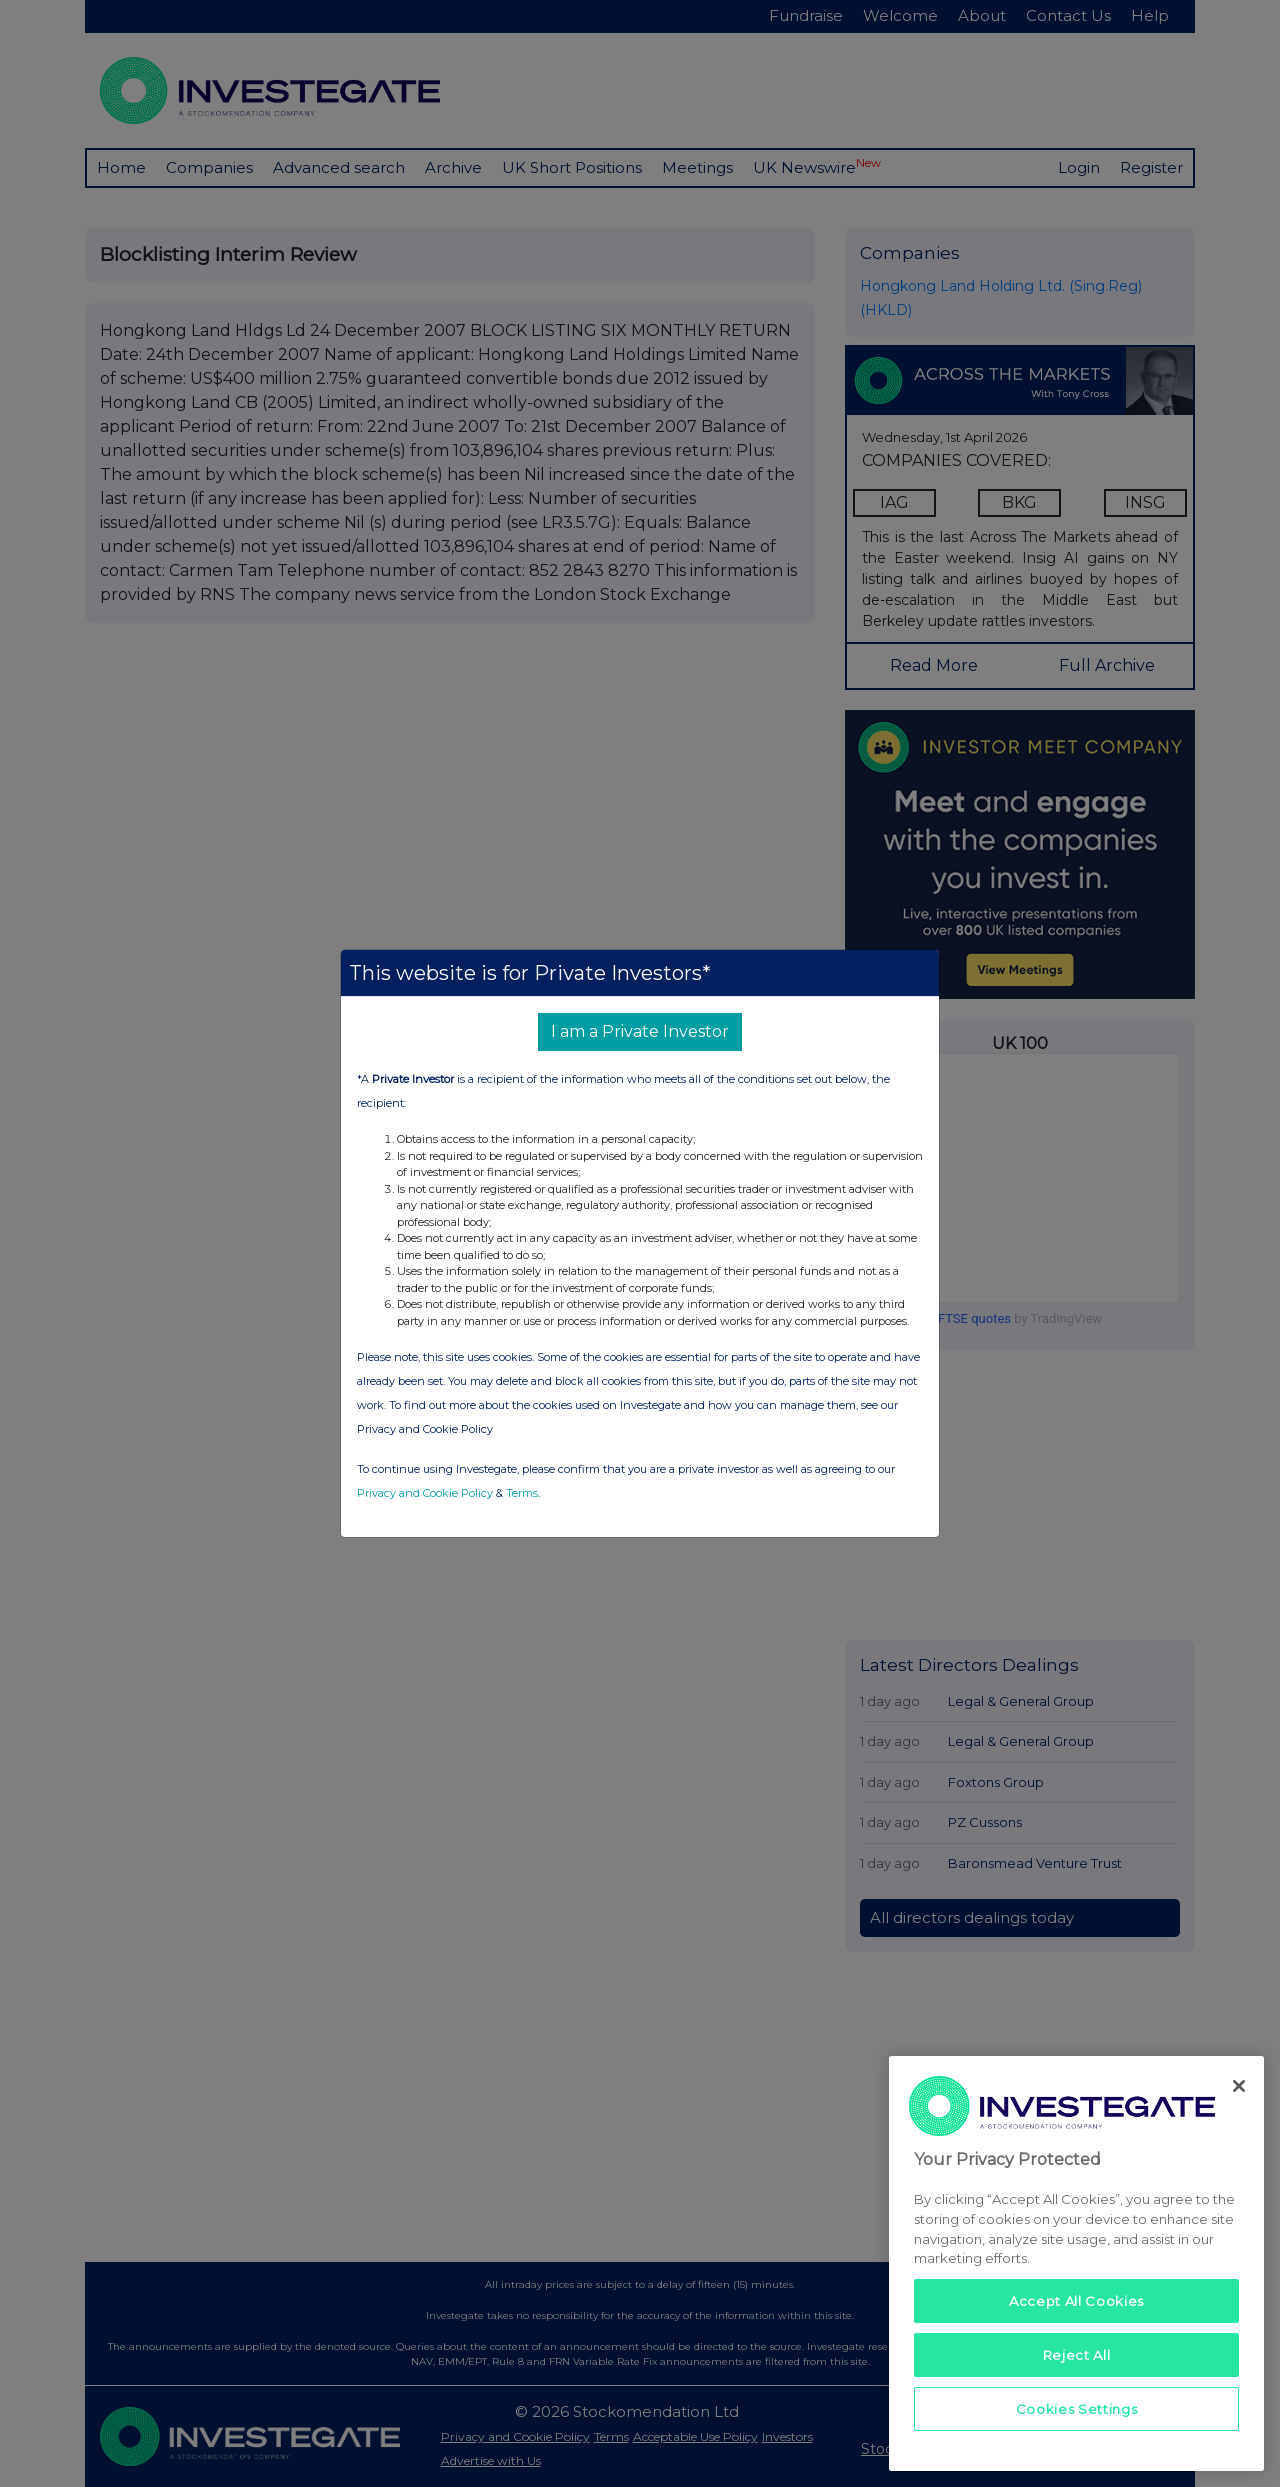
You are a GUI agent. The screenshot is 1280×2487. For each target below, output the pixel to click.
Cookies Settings (1077, 2409)
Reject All (1077, 2355)
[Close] (1239, 2086)
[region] (1076, 2263)
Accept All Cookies (1076, 2301)
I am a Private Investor (640, 1031)
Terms (522, 1493)
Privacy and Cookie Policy (425, 1493)
